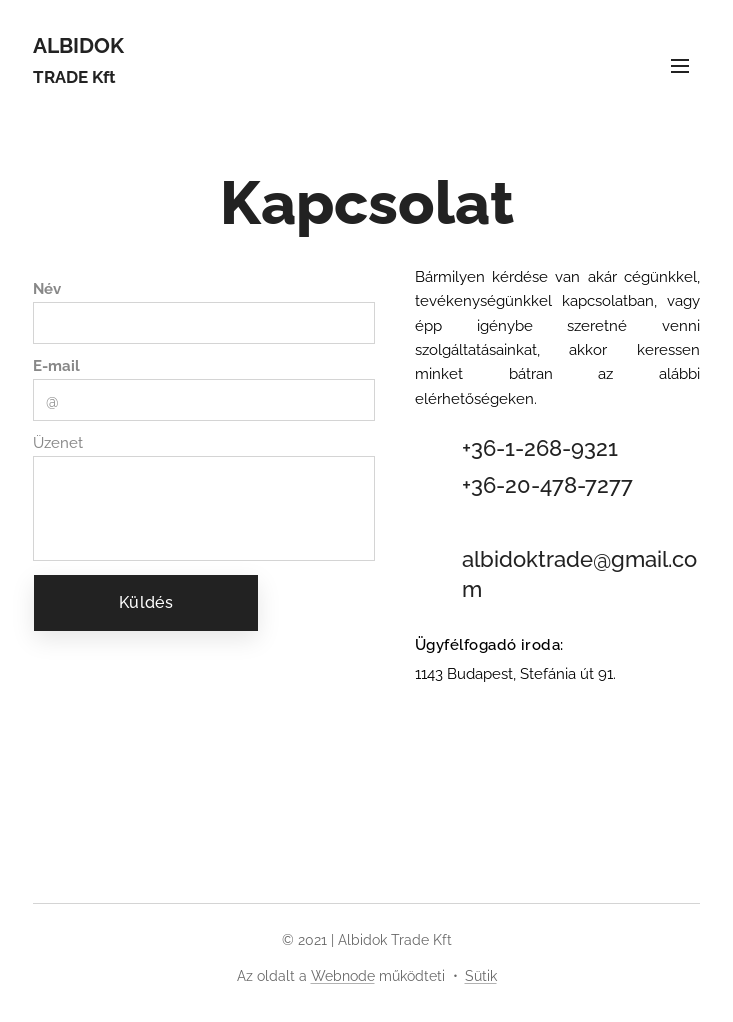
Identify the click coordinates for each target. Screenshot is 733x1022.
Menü (680, 66)
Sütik (481, 976)
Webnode (343, 976)
